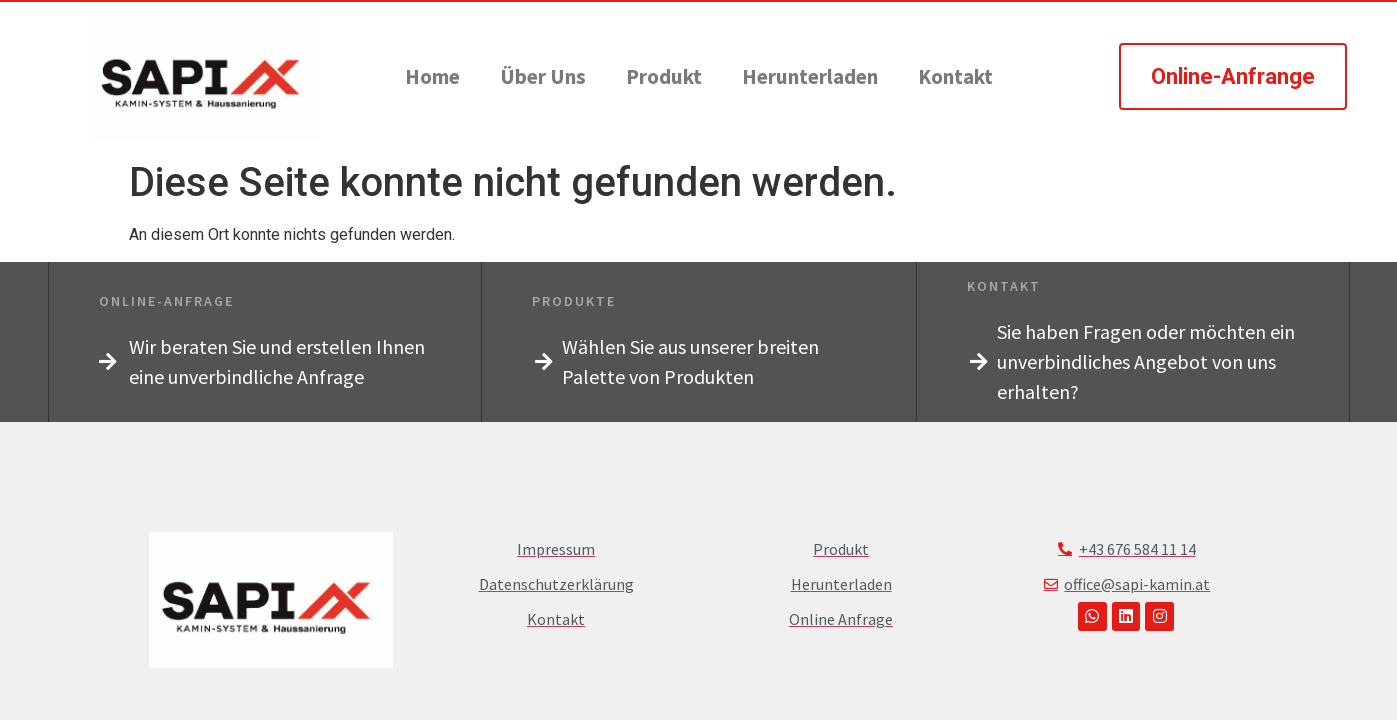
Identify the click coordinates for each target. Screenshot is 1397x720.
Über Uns (543, 76)
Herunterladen (810, 76)
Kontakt (955, 76)
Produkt (664, 76)
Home (432, 76)
